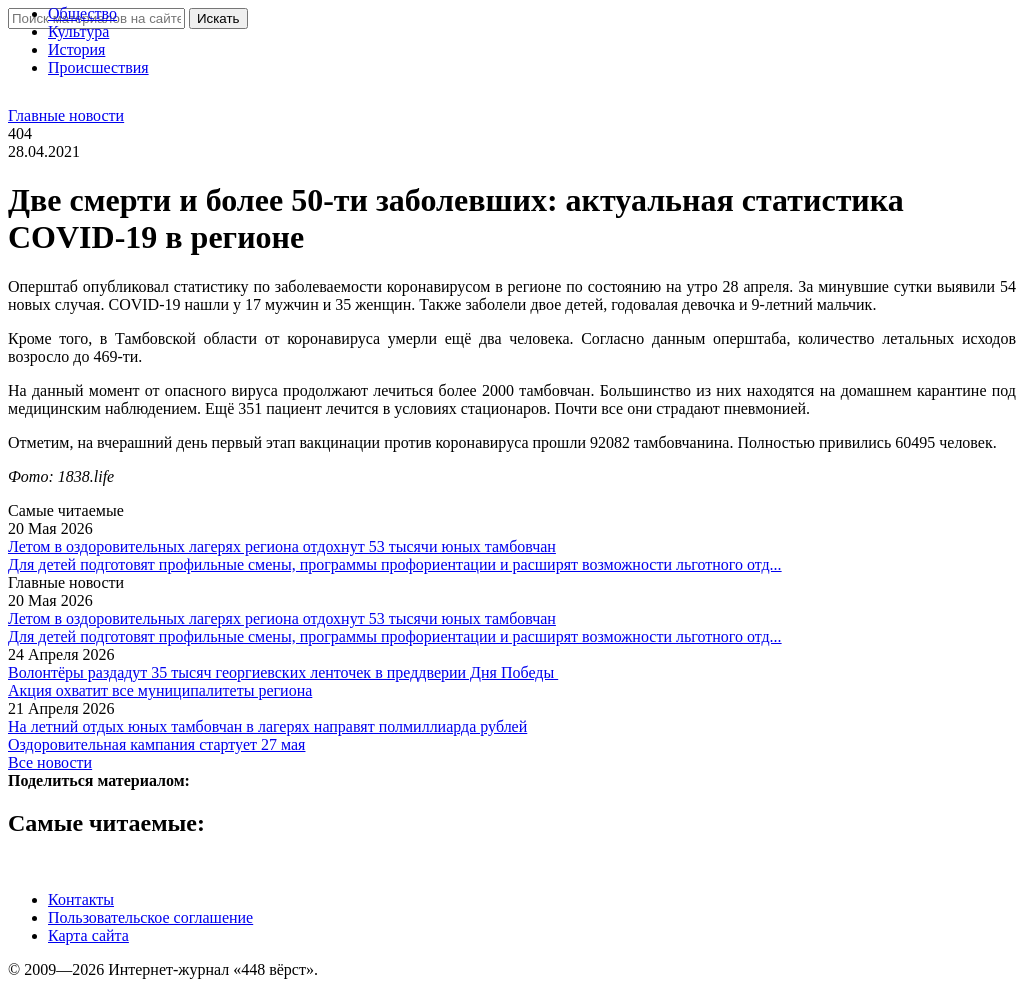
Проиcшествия (98, 67)
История (76, 49)
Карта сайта (88, 935)
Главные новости (66, 115)
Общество (82, 13)
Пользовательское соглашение (150, 917)
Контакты (81, 899)
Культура (78, 31)
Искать (218, 18)
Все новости (50, 762)
